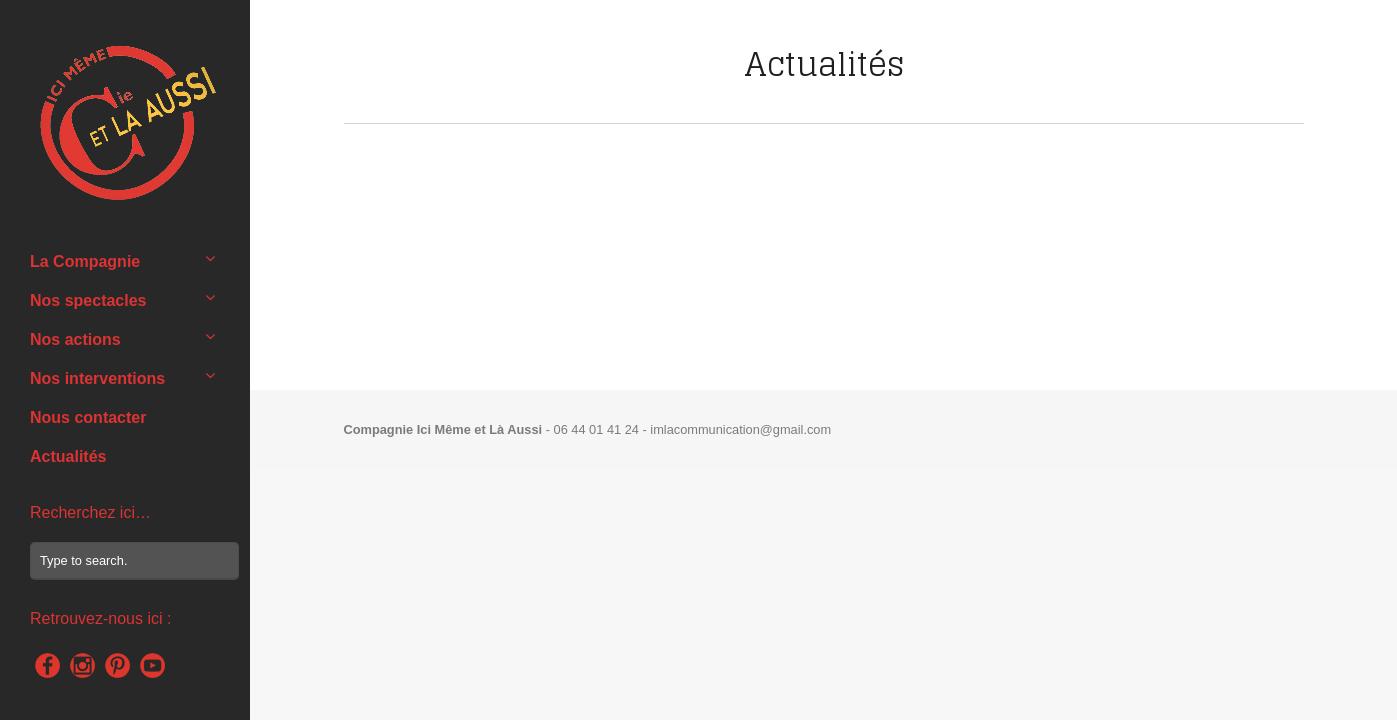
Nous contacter (88, 417)
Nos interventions (97, 378)
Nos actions (75, 339)
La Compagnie (85, 261)
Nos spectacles (88, 300)
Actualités (68, 456)
